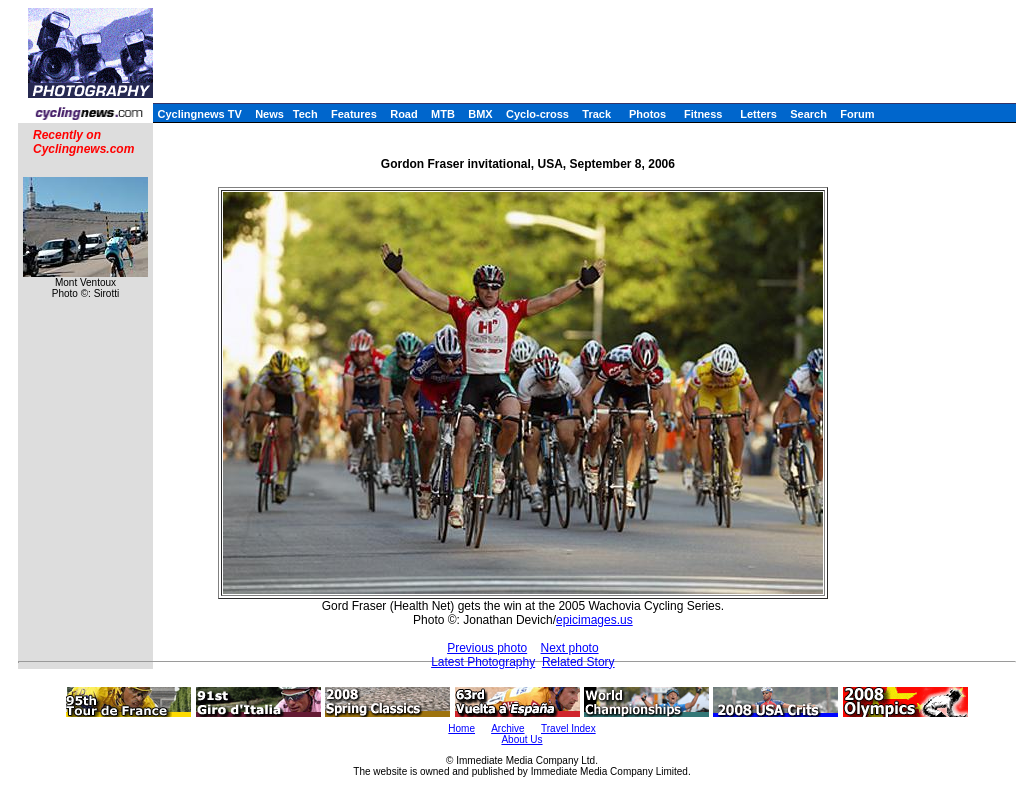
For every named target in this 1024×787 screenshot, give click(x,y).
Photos (647, 114)
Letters (758, 114)
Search (808, 114)
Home (461, 728)
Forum (857, 114)
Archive (507, 728)
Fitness (703, 114)
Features (354, 114)
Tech (305, 114)
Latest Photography (483, 662)
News (269, 114)
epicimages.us (594, 620)
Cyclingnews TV (199, 114)
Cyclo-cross (537, 114)
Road (404, 114)
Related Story (578, 662)
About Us (521, 739)
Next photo (570, 648)
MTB (443, 114)
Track (596, 114)
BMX (480, 114)
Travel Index (568, 728)
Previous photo (487, 648)
